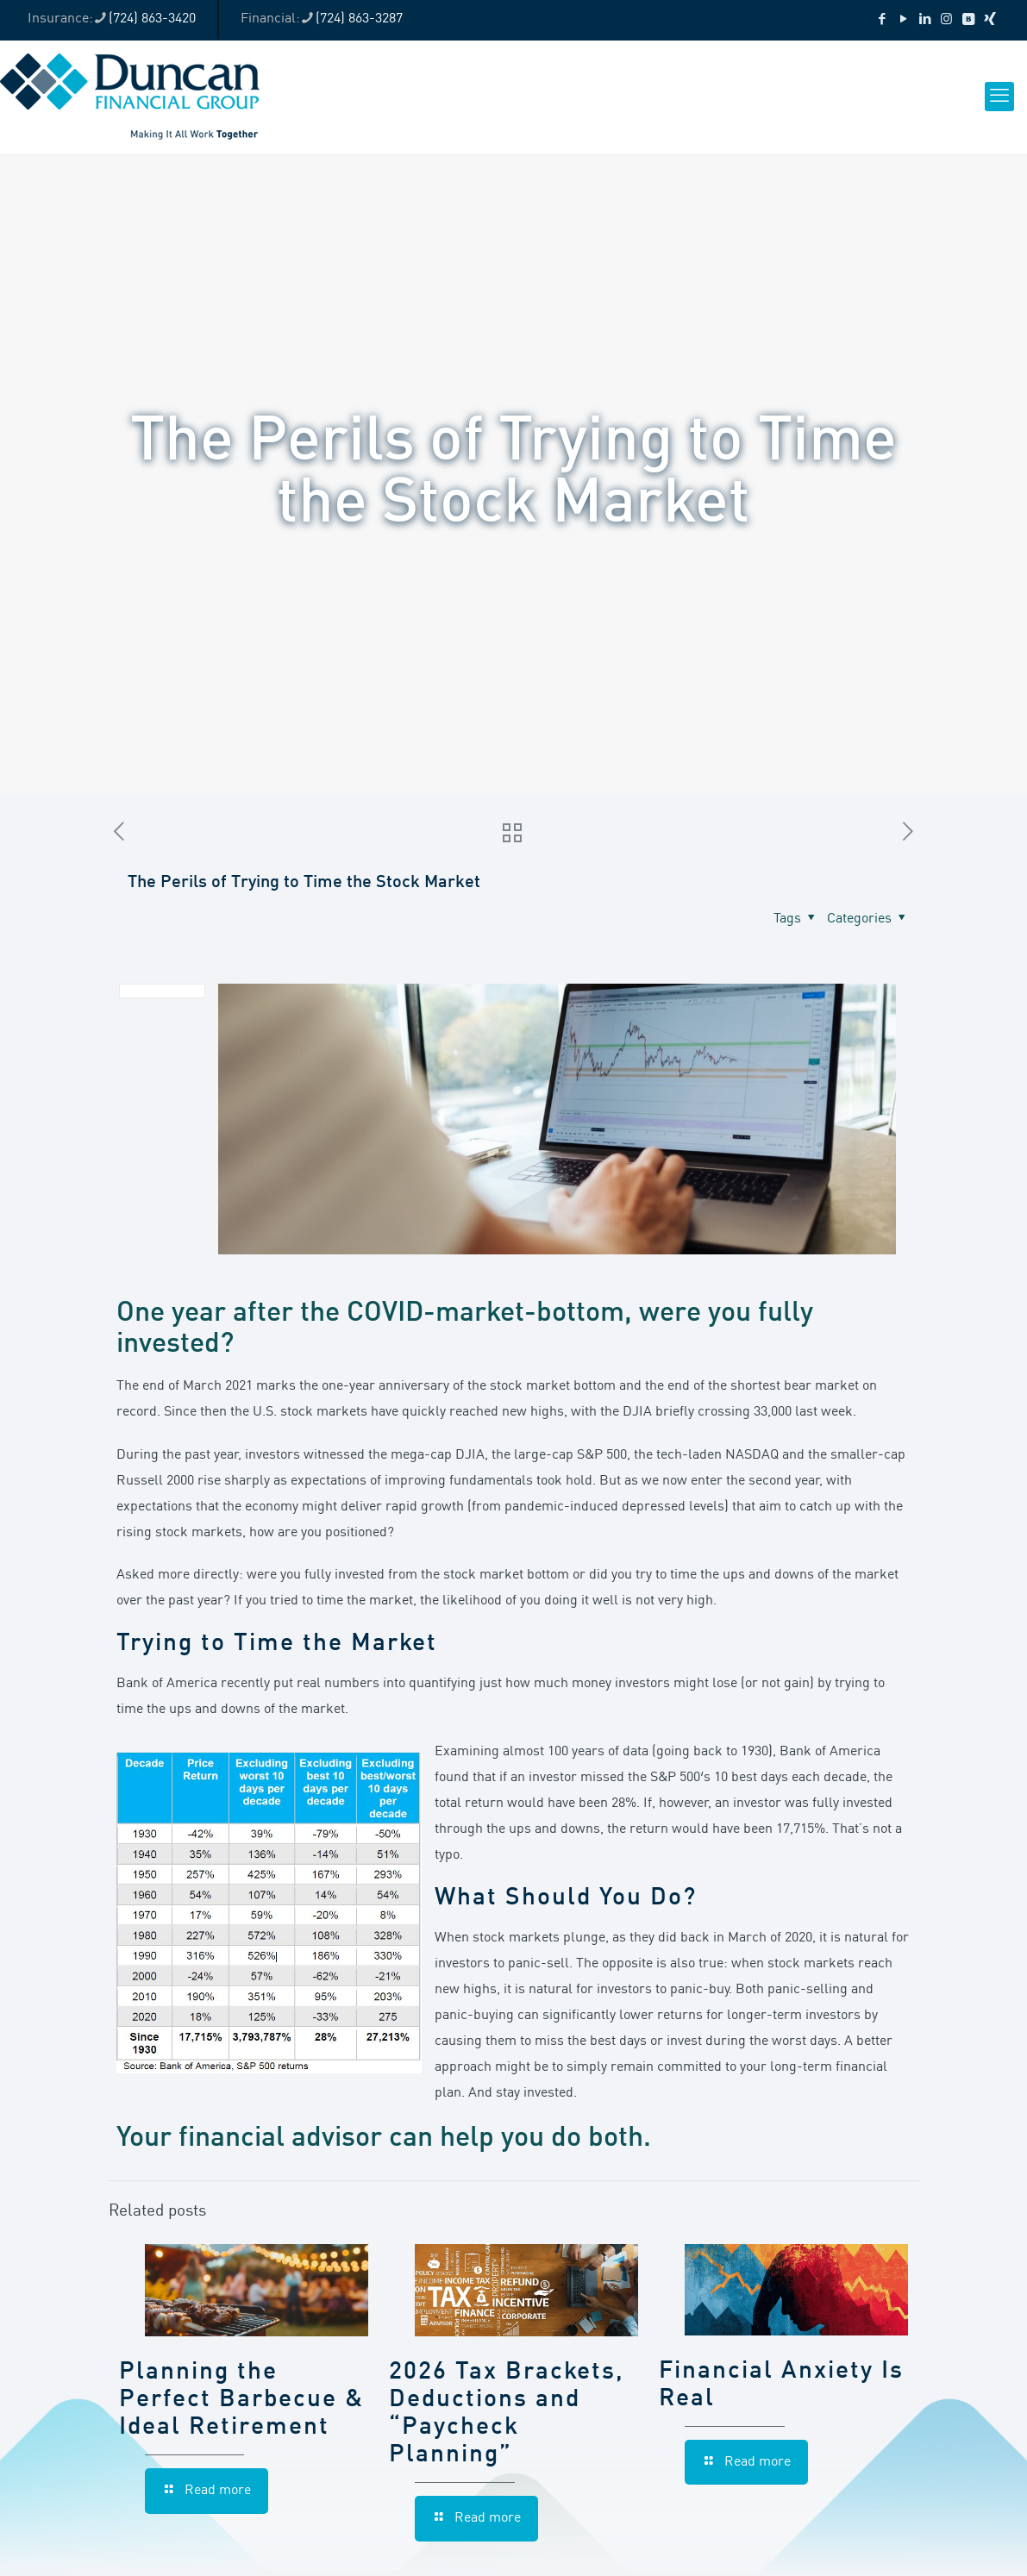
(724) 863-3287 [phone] (359, 19)
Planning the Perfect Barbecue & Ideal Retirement (241, 2400)
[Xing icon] (989, 20)
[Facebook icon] (881, 20)
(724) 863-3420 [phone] (152, 19)
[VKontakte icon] (967, 20)
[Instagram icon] (946, 20)
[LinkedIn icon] (924, 20)
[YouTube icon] (903, 20)
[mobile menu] (999, 96)
